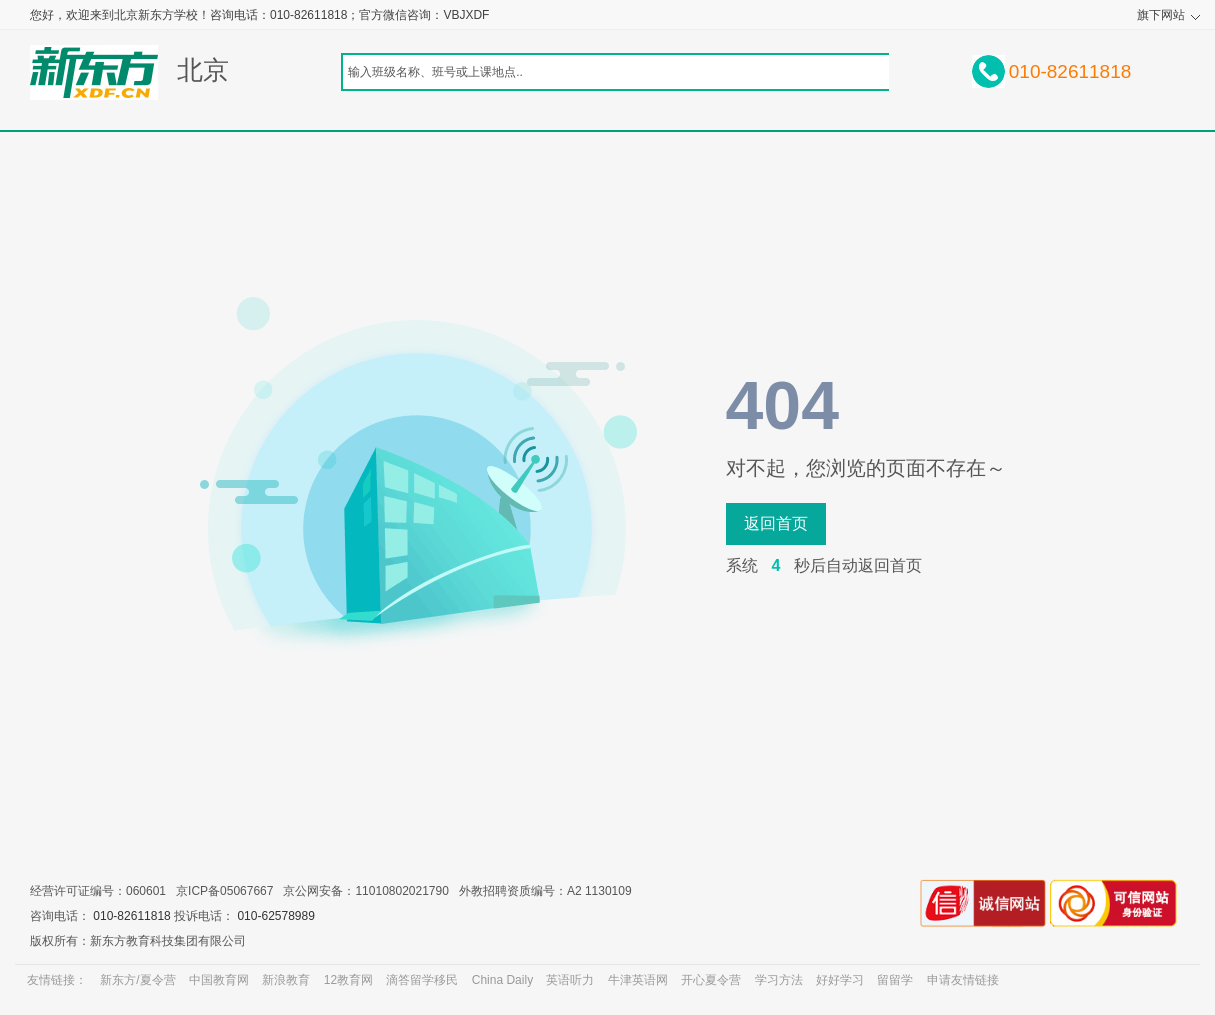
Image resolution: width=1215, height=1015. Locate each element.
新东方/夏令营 (137, 980)
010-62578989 (275, 916)
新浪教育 (286, 980)
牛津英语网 (638, 980)
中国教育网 (219, 980)
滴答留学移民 (422, 980)
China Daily (502, 980)
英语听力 (570, 980)
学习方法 (779, 980)
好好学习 (840, 980)
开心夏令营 (711, 980)
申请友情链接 (963, 980)
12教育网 (348, 980)
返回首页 (776, 523)
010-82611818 (131, 916)
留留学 (895, 980)
